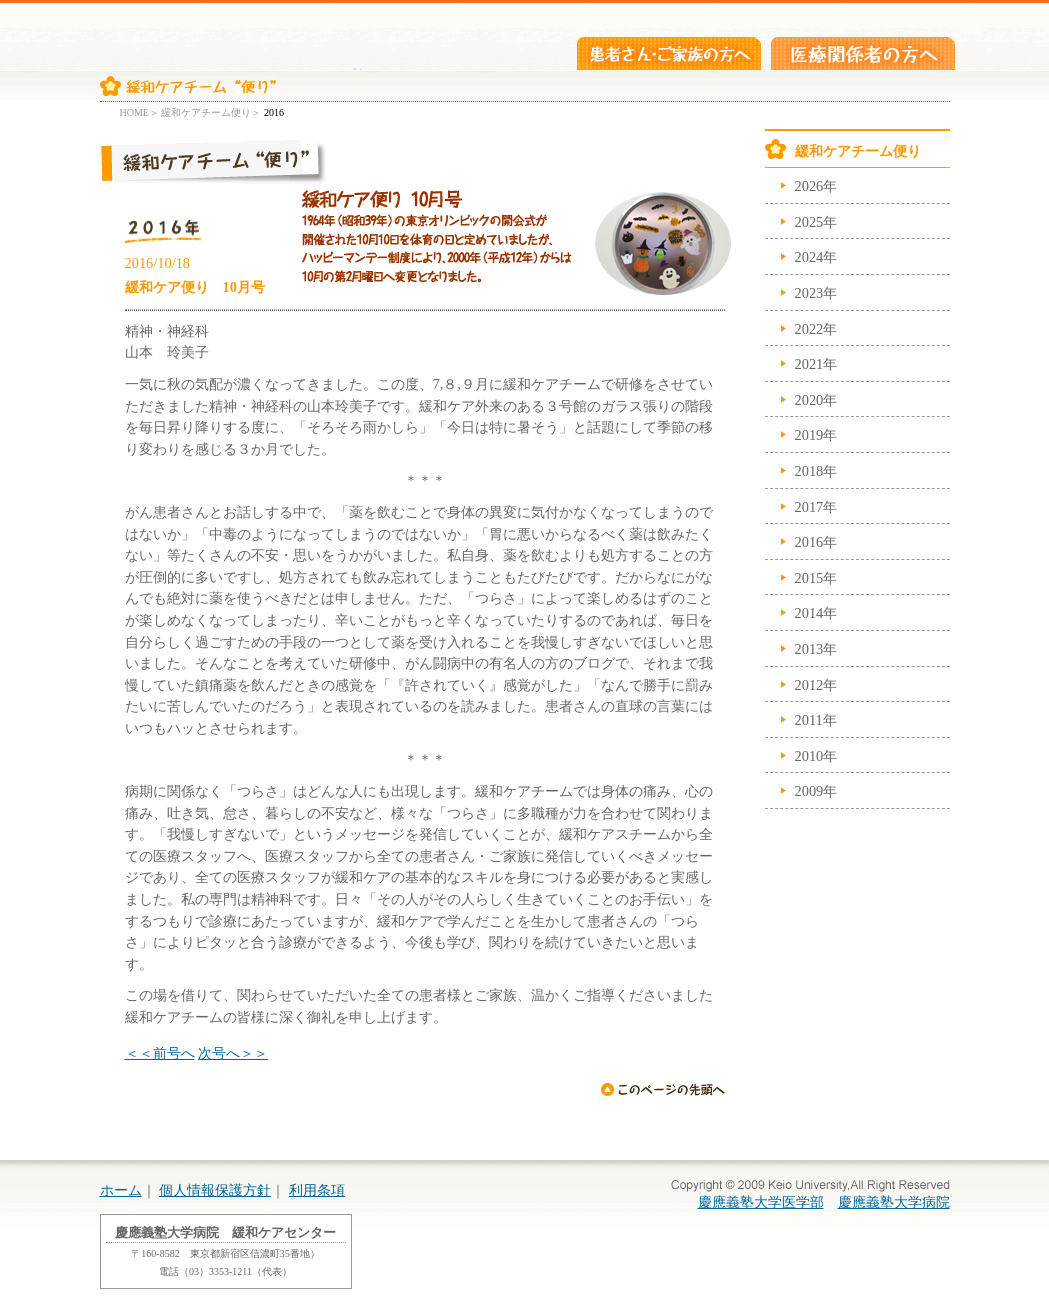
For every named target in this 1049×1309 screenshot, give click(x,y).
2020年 (816, 400)
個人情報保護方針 (215, 1190)
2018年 (816, 471)
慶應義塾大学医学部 (761, 1202)
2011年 (816, 720)
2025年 (816, 222)
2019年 (816, 435)
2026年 (816, 186)
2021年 (816, 364)
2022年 (816, 329)
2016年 (816, 542)
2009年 (816, 791)
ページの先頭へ (662, 1090)
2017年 (816, 507)
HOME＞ (139, 112)
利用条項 (317, 1190)
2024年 (816, 257)
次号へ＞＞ (233, 1053)
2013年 (816, 649)
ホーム (121, 1190)
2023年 (816, 293)
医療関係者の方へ (863, 53)
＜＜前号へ (160, 1053)
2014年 (816, 613)
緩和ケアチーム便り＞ (211, 112)
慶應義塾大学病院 (894, 1202)
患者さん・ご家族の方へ (669, 53)
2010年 (816, 756)
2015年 (816, 578)
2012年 (816, 685)
